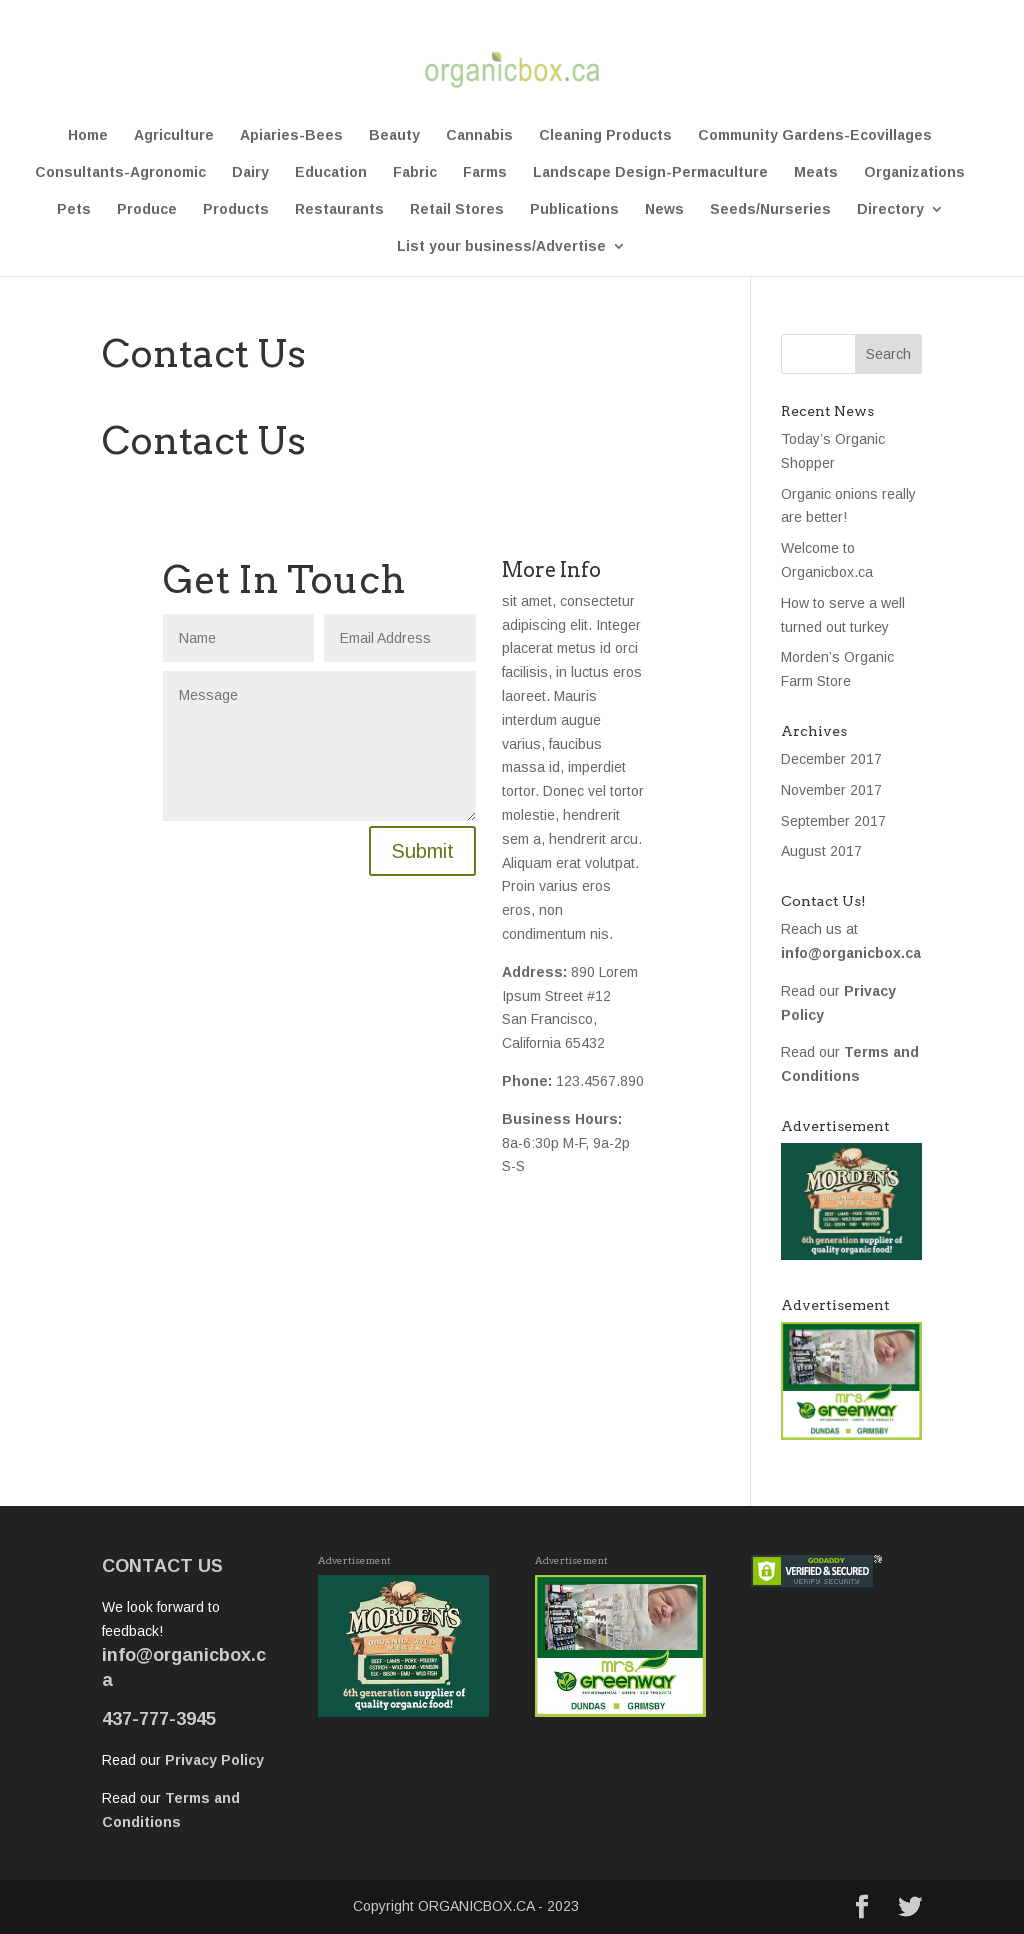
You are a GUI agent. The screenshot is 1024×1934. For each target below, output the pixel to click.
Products (236, 209)
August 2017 (821, 851)
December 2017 (831, 759)
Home (88, 135)
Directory (890, 209)
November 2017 (831, 790)
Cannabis (479, 135)
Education (331, 172)
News (664, 209)
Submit (422, 851)
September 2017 (833, 821)
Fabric (415, 172)
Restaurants (339, 209)
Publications (574, 209)
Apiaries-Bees (291, 135)
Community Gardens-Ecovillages (815, 135)
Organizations (914, 172)
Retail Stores (457, 209)
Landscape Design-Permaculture (650, 172)
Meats (816, 172)
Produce (147, 209)
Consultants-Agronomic (120, 172)
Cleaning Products (605, 135)
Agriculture (174, 135)
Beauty (394, 135)
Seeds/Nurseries (770, 209)
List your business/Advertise (501, 246)
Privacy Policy (214, 1760)
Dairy (250, 172)
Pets (74, 209)
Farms (485, 172)
